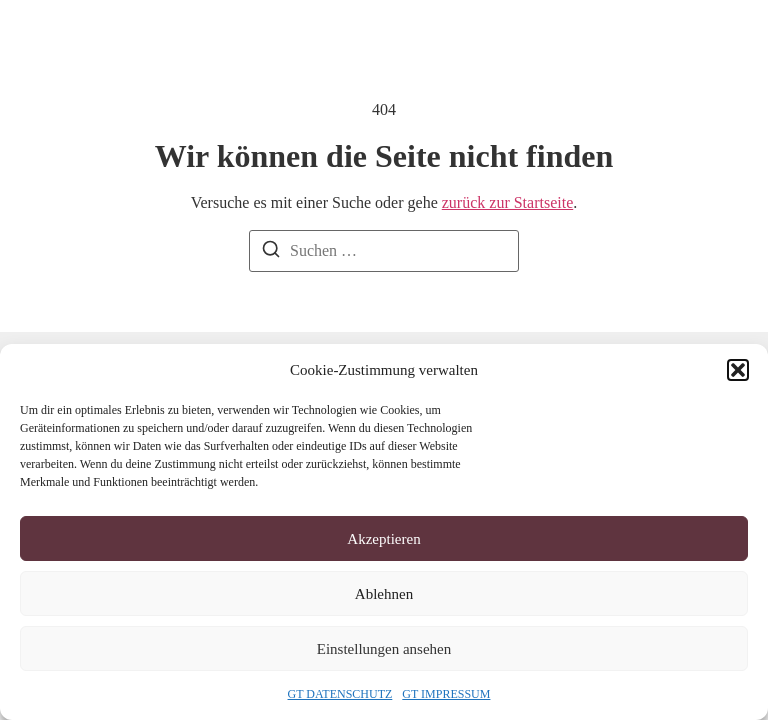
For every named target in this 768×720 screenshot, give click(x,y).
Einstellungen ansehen (384, 649)
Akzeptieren (383, 539)
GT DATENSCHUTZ (340, 694)
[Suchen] (271, 252)
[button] (738, 370)
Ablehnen (384, 594)
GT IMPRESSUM (446, 694)
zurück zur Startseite (508, 202)
